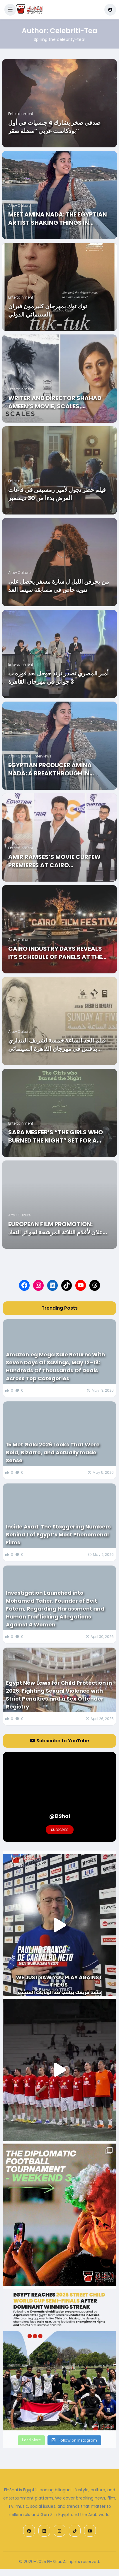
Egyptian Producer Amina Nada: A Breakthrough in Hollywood (50, 769)
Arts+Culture (19, 205)
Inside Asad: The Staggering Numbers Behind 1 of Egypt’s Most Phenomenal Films (58, 1534)
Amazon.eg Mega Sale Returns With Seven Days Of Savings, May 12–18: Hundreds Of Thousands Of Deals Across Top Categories (55, 1366)
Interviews (42, 756)
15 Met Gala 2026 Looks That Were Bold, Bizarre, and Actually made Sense (53, 1452)
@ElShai (59, 1816)
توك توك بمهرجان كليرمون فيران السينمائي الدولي (47, 310)
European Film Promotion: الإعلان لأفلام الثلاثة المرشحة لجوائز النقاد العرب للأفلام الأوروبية (58, 1228)
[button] (10, 10)
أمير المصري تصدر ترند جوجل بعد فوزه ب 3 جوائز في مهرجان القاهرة (58, 677)
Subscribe (59, 1829)
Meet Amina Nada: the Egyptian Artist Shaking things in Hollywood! (57, 218)
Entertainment (20, 113)
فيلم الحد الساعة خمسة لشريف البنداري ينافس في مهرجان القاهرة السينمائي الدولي (57, 1044)
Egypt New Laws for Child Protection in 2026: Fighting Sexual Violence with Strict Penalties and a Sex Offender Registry (59, 1694)
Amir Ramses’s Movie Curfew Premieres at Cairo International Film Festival (54, 861)
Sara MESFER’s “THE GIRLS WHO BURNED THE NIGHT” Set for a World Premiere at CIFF (55, 1136)
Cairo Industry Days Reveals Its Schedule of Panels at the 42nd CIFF (55, 953)
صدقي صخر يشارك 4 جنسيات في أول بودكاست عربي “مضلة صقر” (54, 127)
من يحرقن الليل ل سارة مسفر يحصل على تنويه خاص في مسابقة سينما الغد (58, 585)
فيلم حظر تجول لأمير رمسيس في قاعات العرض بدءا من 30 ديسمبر (57, 494)
